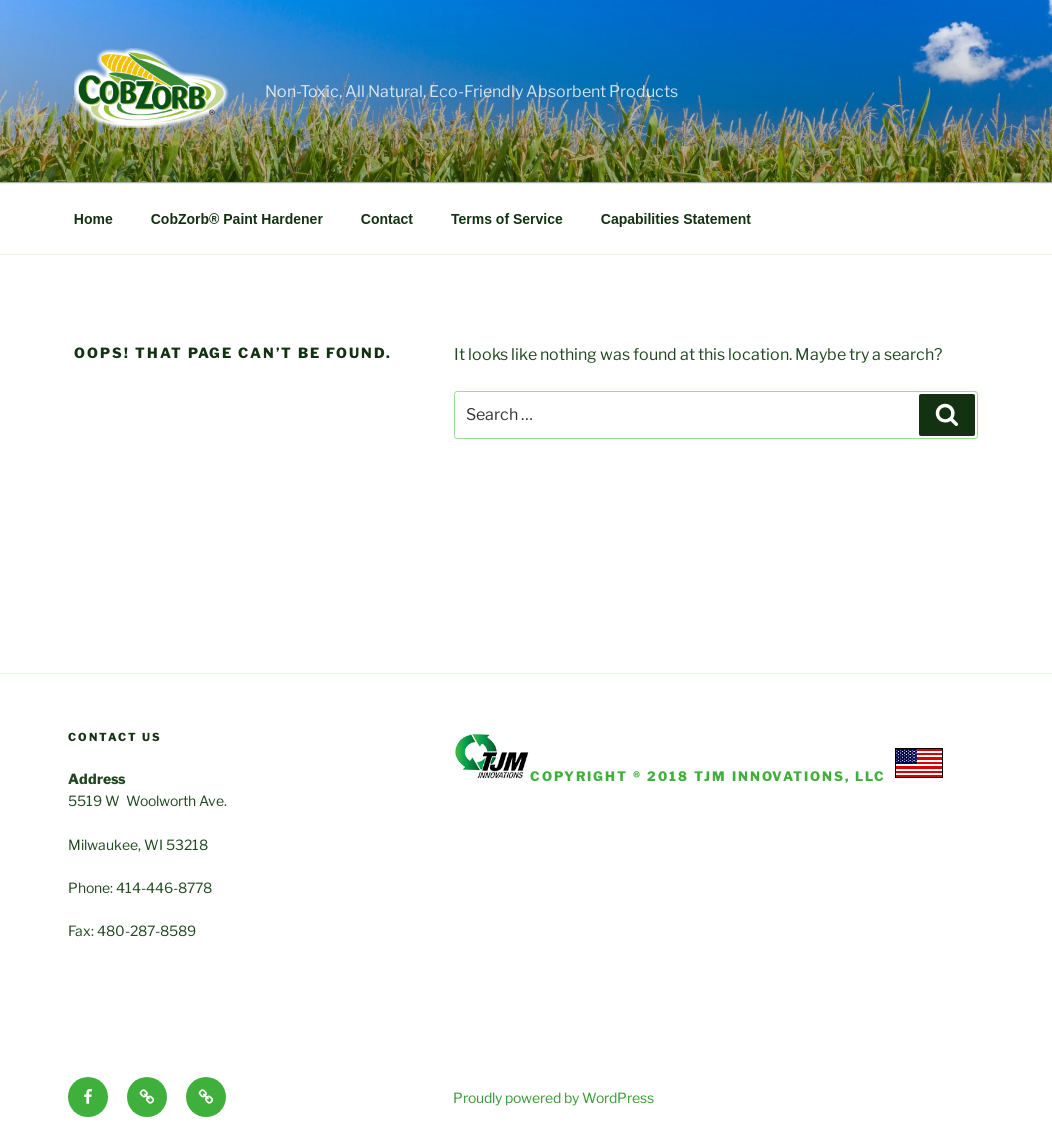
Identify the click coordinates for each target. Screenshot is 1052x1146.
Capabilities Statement (676, 219)
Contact (387, 219)
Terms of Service (507, 219)
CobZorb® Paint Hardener (237, 219)
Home (93, 219)
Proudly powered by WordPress (553, 1097)
